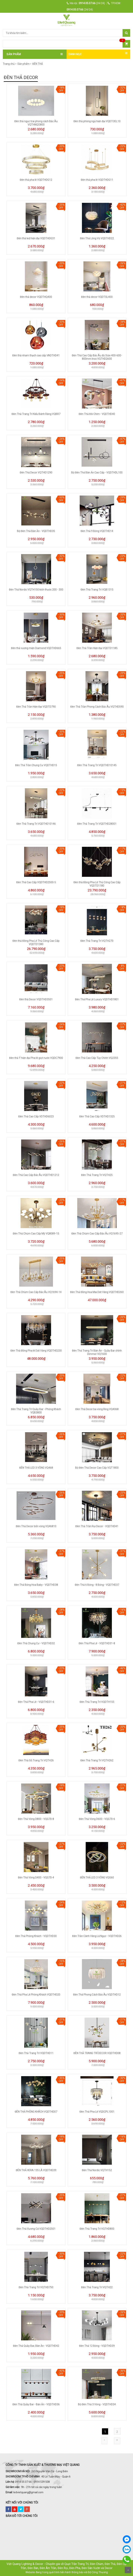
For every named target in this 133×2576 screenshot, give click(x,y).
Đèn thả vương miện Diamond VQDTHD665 (36, 648)
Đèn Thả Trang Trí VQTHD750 (36, 2287)
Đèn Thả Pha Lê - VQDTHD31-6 (36, 1701)
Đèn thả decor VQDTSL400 (97, 296)
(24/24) (86, 3)
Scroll (128, 2570)
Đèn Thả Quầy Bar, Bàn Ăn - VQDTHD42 (36, 2345)
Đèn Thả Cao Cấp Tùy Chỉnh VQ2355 (97, 1057)
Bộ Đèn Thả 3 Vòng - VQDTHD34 (97, 2404)
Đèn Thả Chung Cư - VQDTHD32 (36, 1643)
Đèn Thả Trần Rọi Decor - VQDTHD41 (96, 1526)
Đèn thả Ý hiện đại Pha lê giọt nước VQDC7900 (36, 1057)
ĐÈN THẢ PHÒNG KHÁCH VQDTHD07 (36, 2111)
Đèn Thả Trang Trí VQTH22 (97, 2287)
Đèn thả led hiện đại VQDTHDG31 (36, 238)
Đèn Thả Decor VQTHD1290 (36, 472)
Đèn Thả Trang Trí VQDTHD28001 (97, 823)
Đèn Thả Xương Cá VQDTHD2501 (36, 2228)
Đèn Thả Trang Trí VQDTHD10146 (36, 823)
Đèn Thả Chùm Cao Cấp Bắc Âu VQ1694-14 (36, 1292)
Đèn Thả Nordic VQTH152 (97, 2170)
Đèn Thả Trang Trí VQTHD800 (97, 2228)
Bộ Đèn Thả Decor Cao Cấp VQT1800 (97, 1467)
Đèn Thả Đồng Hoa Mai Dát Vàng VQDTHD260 (97, 1292)
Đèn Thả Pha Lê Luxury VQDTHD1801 (97, 999)
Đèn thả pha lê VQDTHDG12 (36, 179)
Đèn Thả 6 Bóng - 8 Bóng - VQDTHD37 (97, 1584)
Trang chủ (9, 63)
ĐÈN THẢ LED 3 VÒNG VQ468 (36, 1467)
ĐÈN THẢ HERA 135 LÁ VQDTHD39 (36, 2170)
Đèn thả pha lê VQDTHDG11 (97, 179)
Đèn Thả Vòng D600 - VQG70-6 (97, 1818)
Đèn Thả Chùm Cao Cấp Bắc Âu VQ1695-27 (97, 1233)
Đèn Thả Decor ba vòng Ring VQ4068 (97, 1409)
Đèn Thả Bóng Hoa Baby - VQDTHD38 (36, 1584)
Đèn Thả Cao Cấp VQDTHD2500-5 (36, 882)
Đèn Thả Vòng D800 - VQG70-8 (36, 1818)
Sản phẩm (24, 63)
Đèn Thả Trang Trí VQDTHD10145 (97, 765)
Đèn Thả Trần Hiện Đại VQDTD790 (36, 706)
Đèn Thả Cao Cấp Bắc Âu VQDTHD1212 (36, 1174)
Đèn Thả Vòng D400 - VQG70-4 (36, 1877)
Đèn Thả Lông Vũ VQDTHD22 (97, 238)
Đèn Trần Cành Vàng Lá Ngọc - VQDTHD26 (97, 1935)
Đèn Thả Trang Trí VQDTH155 (97, 1701)
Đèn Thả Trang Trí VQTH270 (96, 940)
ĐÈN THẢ (37, 63)
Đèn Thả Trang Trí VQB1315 (97, 589)
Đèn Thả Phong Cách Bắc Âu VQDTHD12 (97, 1994)
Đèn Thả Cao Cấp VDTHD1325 (97, 1116)
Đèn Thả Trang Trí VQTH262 (96, 1760)
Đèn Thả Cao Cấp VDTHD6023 (36, 1116)
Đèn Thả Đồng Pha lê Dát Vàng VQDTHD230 (36, 1350)
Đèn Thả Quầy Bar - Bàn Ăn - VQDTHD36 (36, 2404)
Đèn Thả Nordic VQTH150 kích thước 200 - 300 (36, 589)
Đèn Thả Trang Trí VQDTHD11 (36, 2053)
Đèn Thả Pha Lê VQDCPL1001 (97, 2111)
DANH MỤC (75, 54)
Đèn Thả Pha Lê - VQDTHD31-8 (97, 1643)
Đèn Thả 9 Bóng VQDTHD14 (97, 530)
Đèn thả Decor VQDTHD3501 (36, 999)
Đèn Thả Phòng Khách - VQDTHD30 (36, 1935)
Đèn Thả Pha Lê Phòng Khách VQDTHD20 (36, 1994)
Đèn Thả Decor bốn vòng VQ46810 (36, 1526)
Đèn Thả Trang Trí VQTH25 (97, 1174)
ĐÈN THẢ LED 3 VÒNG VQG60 (97, 1877)
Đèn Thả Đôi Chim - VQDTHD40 (97, 413)
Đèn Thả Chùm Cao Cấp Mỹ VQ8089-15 (36, 1233)
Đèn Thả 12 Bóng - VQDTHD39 (97, 2345)
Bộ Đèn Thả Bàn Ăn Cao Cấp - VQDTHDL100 (97, 472)
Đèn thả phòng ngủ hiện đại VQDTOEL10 (97, 121)
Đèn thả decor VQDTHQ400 (36, 296)
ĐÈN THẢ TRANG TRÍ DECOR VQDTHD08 (97, 2053)
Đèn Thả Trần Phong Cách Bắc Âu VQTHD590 (97, 706)
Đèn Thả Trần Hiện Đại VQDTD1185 (97, 648)
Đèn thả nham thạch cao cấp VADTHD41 (36, 355)
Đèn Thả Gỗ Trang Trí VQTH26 (36, 1760)
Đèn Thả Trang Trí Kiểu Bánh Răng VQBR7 (36, 413)
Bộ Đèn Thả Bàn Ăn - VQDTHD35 (36, 530)
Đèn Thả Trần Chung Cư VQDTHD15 (36, 765)
